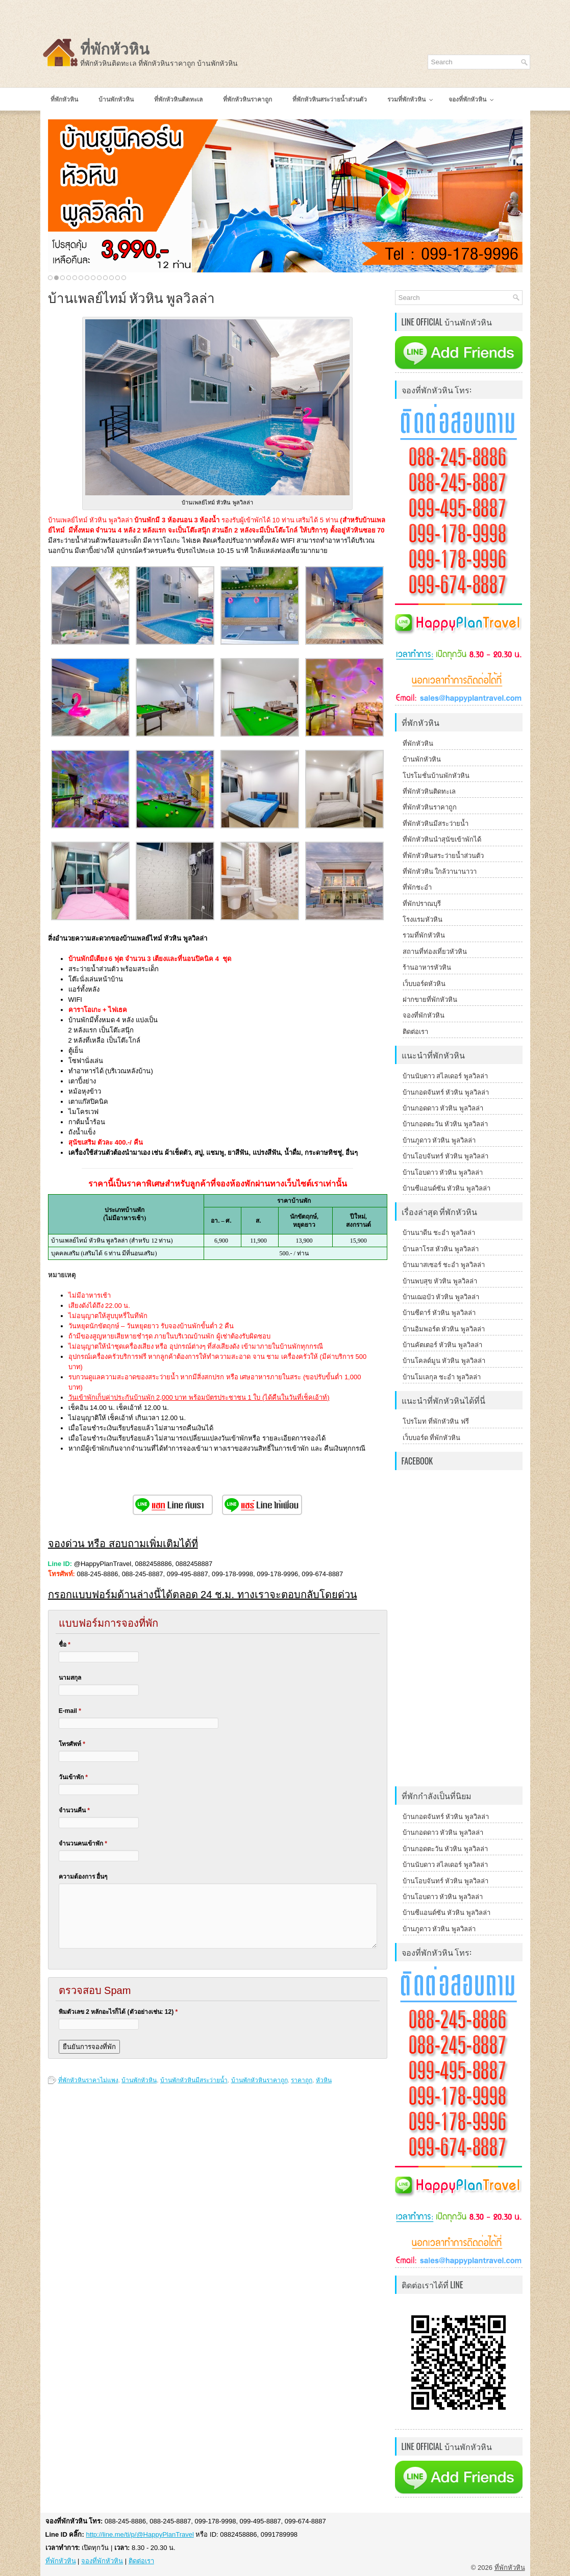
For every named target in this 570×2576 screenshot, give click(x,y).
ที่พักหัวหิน (115, 49)
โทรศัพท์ (72, 1744)
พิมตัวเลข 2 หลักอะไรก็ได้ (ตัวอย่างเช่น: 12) (118, 2011)
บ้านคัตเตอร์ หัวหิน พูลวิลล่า (442, 1345)
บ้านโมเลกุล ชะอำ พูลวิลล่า (442, 1377)
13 (123, 277)
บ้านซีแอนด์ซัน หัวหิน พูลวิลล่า (446, 1188)
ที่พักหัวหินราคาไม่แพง (88, 2080)
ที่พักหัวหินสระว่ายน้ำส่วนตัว (443, 856)
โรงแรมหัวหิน (422, 919)
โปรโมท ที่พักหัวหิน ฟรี (436, 1421)
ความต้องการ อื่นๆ (83, 1876)
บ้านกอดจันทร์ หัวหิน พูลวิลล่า (446, 1092)
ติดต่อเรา (415, 1032)
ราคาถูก (301, 2080)
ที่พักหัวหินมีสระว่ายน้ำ (435, 823)
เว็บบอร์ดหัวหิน (424, 984)
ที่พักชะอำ (417, 887)
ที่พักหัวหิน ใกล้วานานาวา (440, 871)
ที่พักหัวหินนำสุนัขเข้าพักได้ (442, 839)
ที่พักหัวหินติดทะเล (429, 791)
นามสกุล (70, 1677)
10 (105, 277)
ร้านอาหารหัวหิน (427, 967)
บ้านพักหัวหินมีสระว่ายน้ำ (194, 2080)
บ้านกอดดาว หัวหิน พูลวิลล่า (443, 1108)
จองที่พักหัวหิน (423, 1015)
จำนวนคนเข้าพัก (83, 1843)
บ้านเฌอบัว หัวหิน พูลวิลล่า (441, 1297)
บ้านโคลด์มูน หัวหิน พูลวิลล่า (444, 1361)
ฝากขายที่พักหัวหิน (430, 999)
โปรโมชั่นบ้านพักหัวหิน (436, 775)
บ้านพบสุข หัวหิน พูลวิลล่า (440, 1281)
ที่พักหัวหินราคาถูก (430, 807)
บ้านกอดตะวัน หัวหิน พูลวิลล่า (445, 1124)
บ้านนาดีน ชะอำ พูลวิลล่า (439, 1232)
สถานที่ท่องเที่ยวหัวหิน (435, 951)
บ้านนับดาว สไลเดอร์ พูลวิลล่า (445, 1076)
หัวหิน (324, 2080)
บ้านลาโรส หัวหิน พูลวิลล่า (441, 1249)
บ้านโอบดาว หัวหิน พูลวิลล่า (443, 1172)
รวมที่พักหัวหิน (424, 935)
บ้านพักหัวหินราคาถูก (259, 2080)
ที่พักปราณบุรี (422, 903)
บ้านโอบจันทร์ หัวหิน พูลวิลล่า (445, 1156)
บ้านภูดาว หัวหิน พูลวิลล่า (439, 1140)
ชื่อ (64, 1644)
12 (117, 277)
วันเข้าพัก (73, 1777)
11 (111, 277)
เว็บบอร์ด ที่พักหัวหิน (432, 1438)
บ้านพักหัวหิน (139, 2080)
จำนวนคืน (74, 1810)
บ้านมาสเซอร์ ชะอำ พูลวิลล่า (444, 1265)
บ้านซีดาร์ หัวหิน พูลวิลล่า (439, 1313)
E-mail (70, 1710)
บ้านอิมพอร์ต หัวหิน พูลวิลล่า (444, 1329)
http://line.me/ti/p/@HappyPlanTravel (139, 2534)
